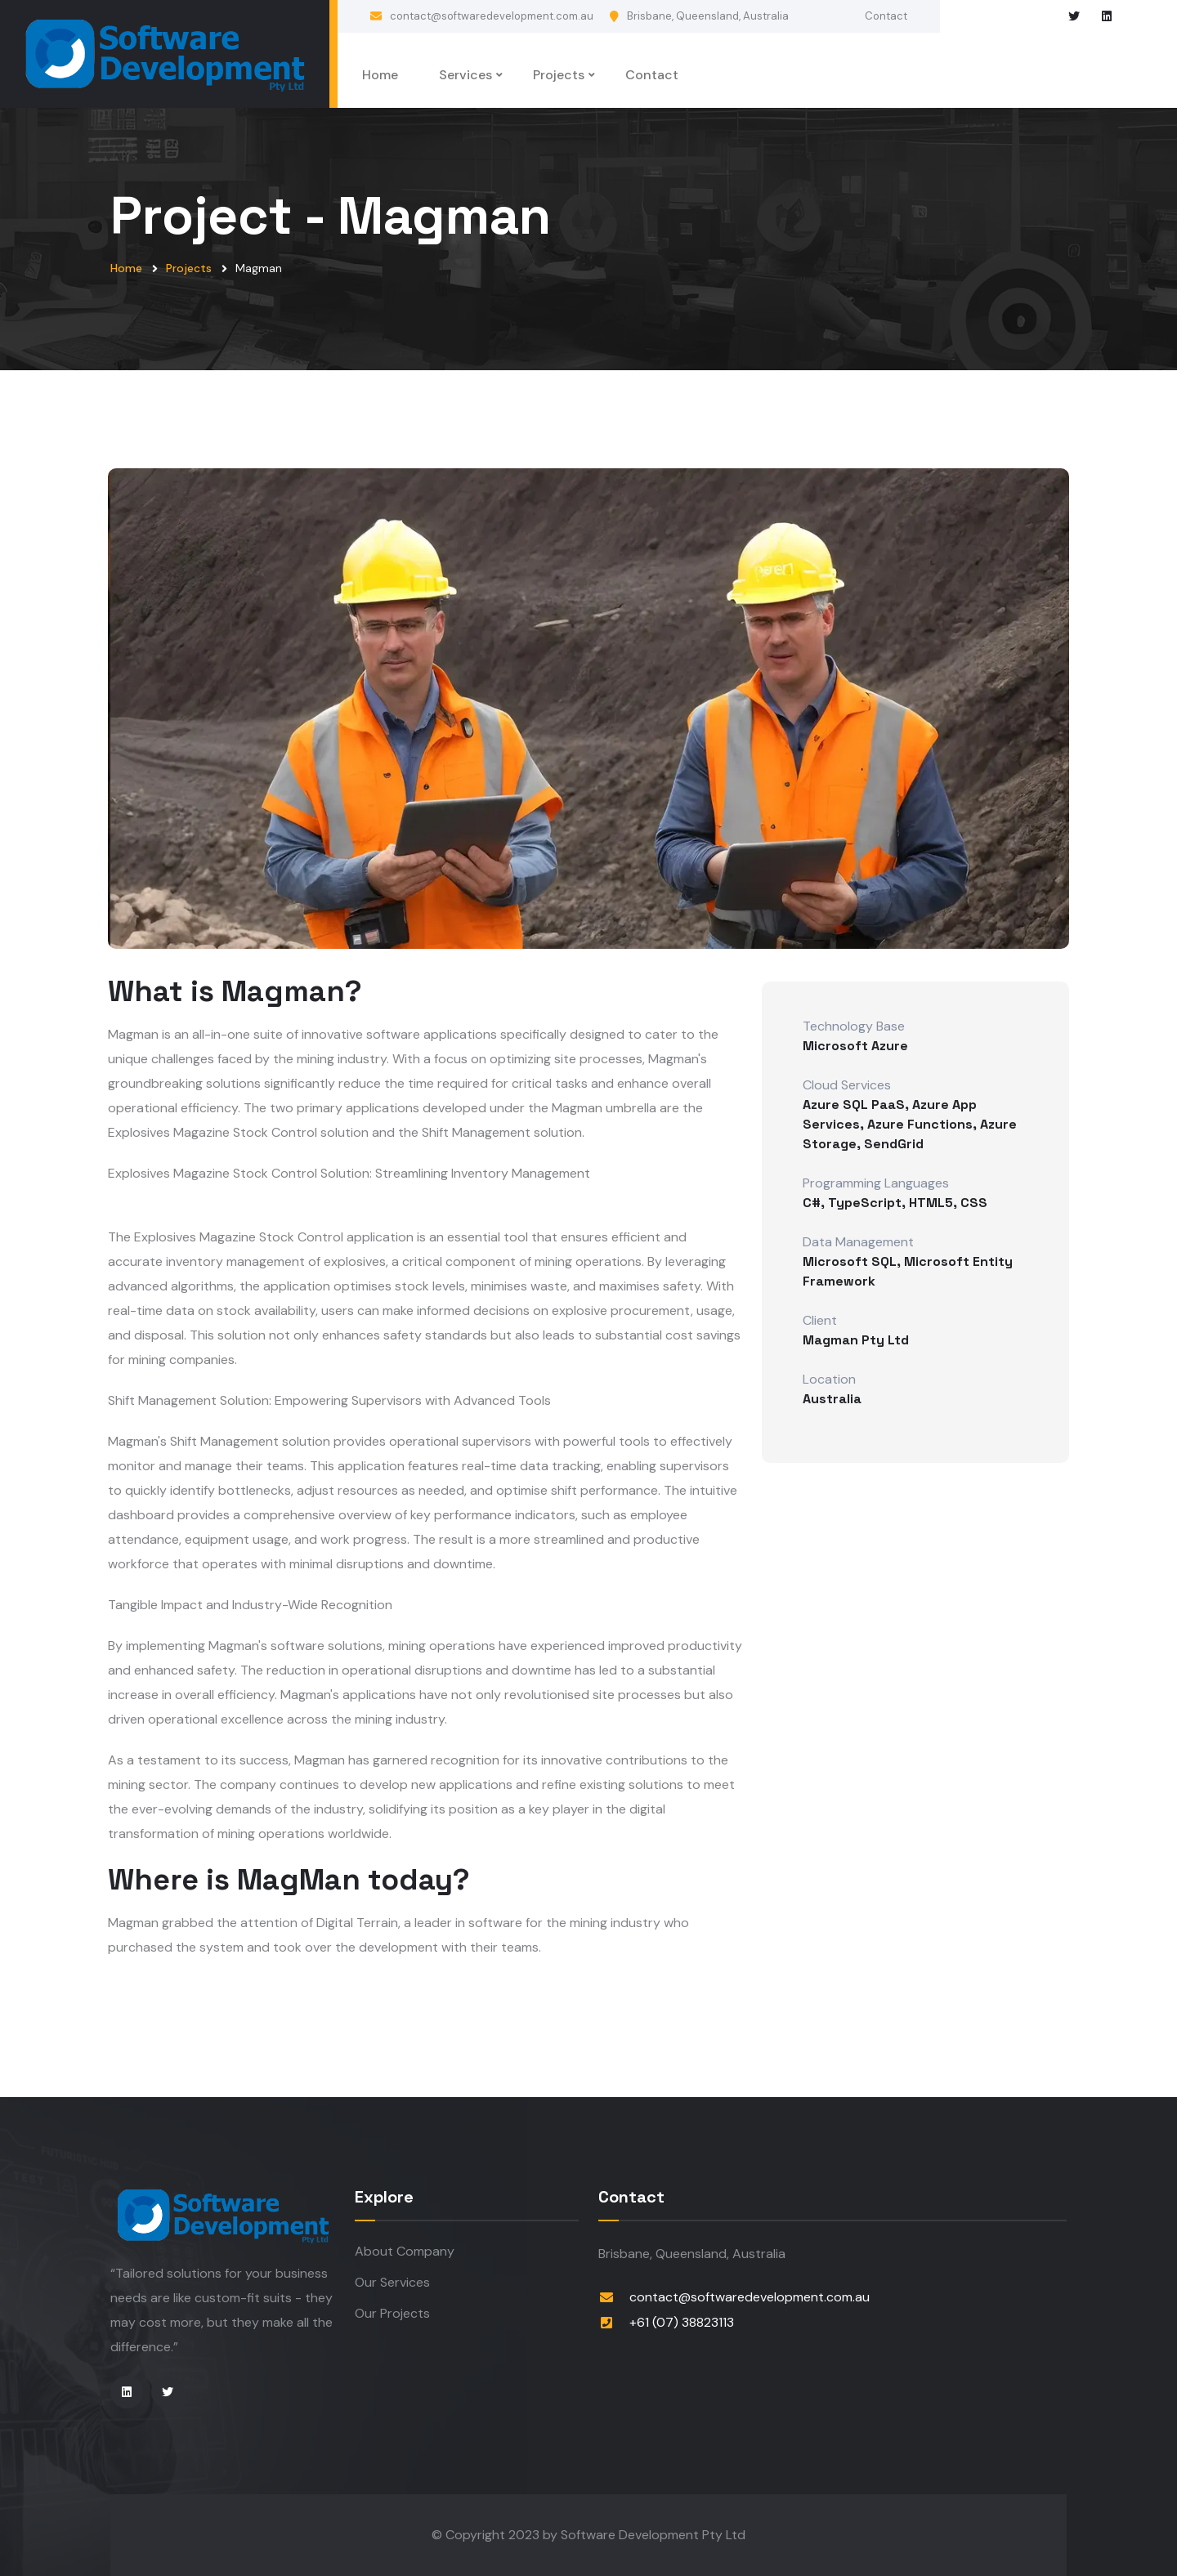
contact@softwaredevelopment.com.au (491, 16)
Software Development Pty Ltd (653, 2534)
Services (465, 74)
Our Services (392, 2282)
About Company (404, 2251)
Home (380, 74)
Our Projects (392, 2313)
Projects (558, 74)
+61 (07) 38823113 (681, 2322)
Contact (886, 16)
